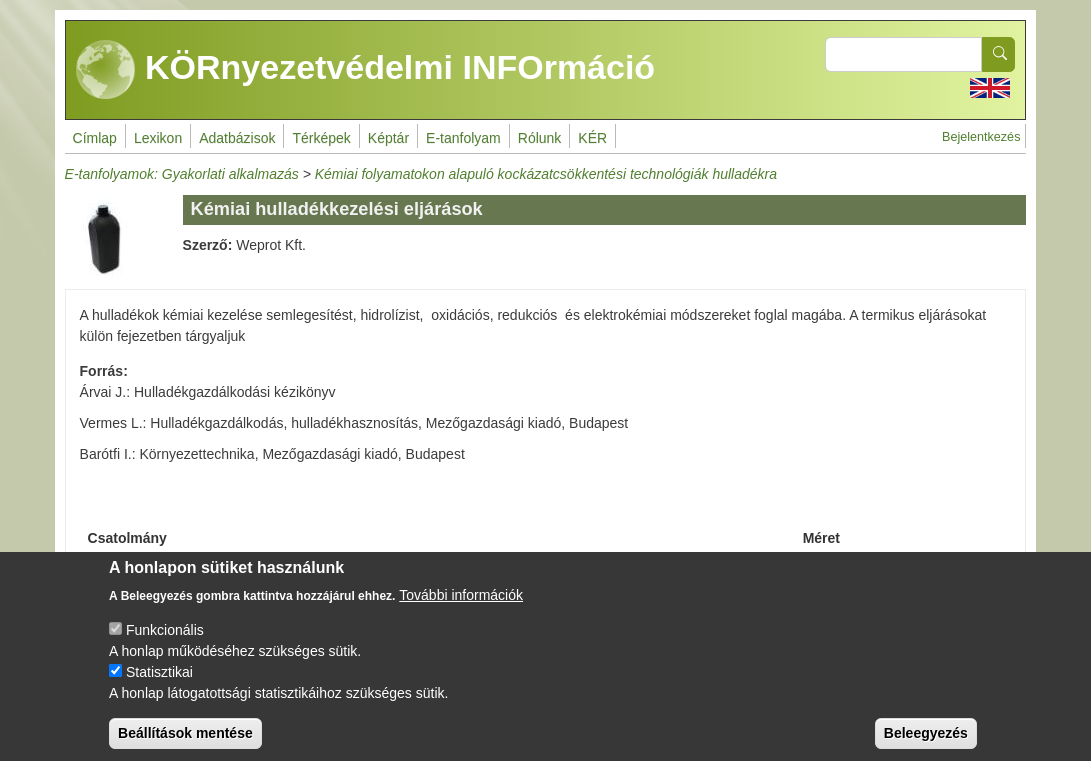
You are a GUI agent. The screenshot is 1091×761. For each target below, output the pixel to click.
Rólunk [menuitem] (540, 138)
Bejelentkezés (981, 137)
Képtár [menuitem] (388, 138)
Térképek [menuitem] (321, 138)
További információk (461, 610)
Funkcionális (165, 645)
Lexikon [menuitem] (158, 138)
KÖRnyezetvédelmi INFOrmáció (366, 70)
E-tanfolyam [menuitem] (463, 138)
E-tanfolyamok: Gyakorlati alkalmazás (182, 174)
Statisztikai (159, 687)
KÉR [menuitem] (592, 138)
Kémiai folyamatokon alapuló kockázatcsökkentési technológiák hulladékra (546, 174)
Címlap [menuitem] (95, 138)
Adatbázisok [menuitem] (237, 138)
